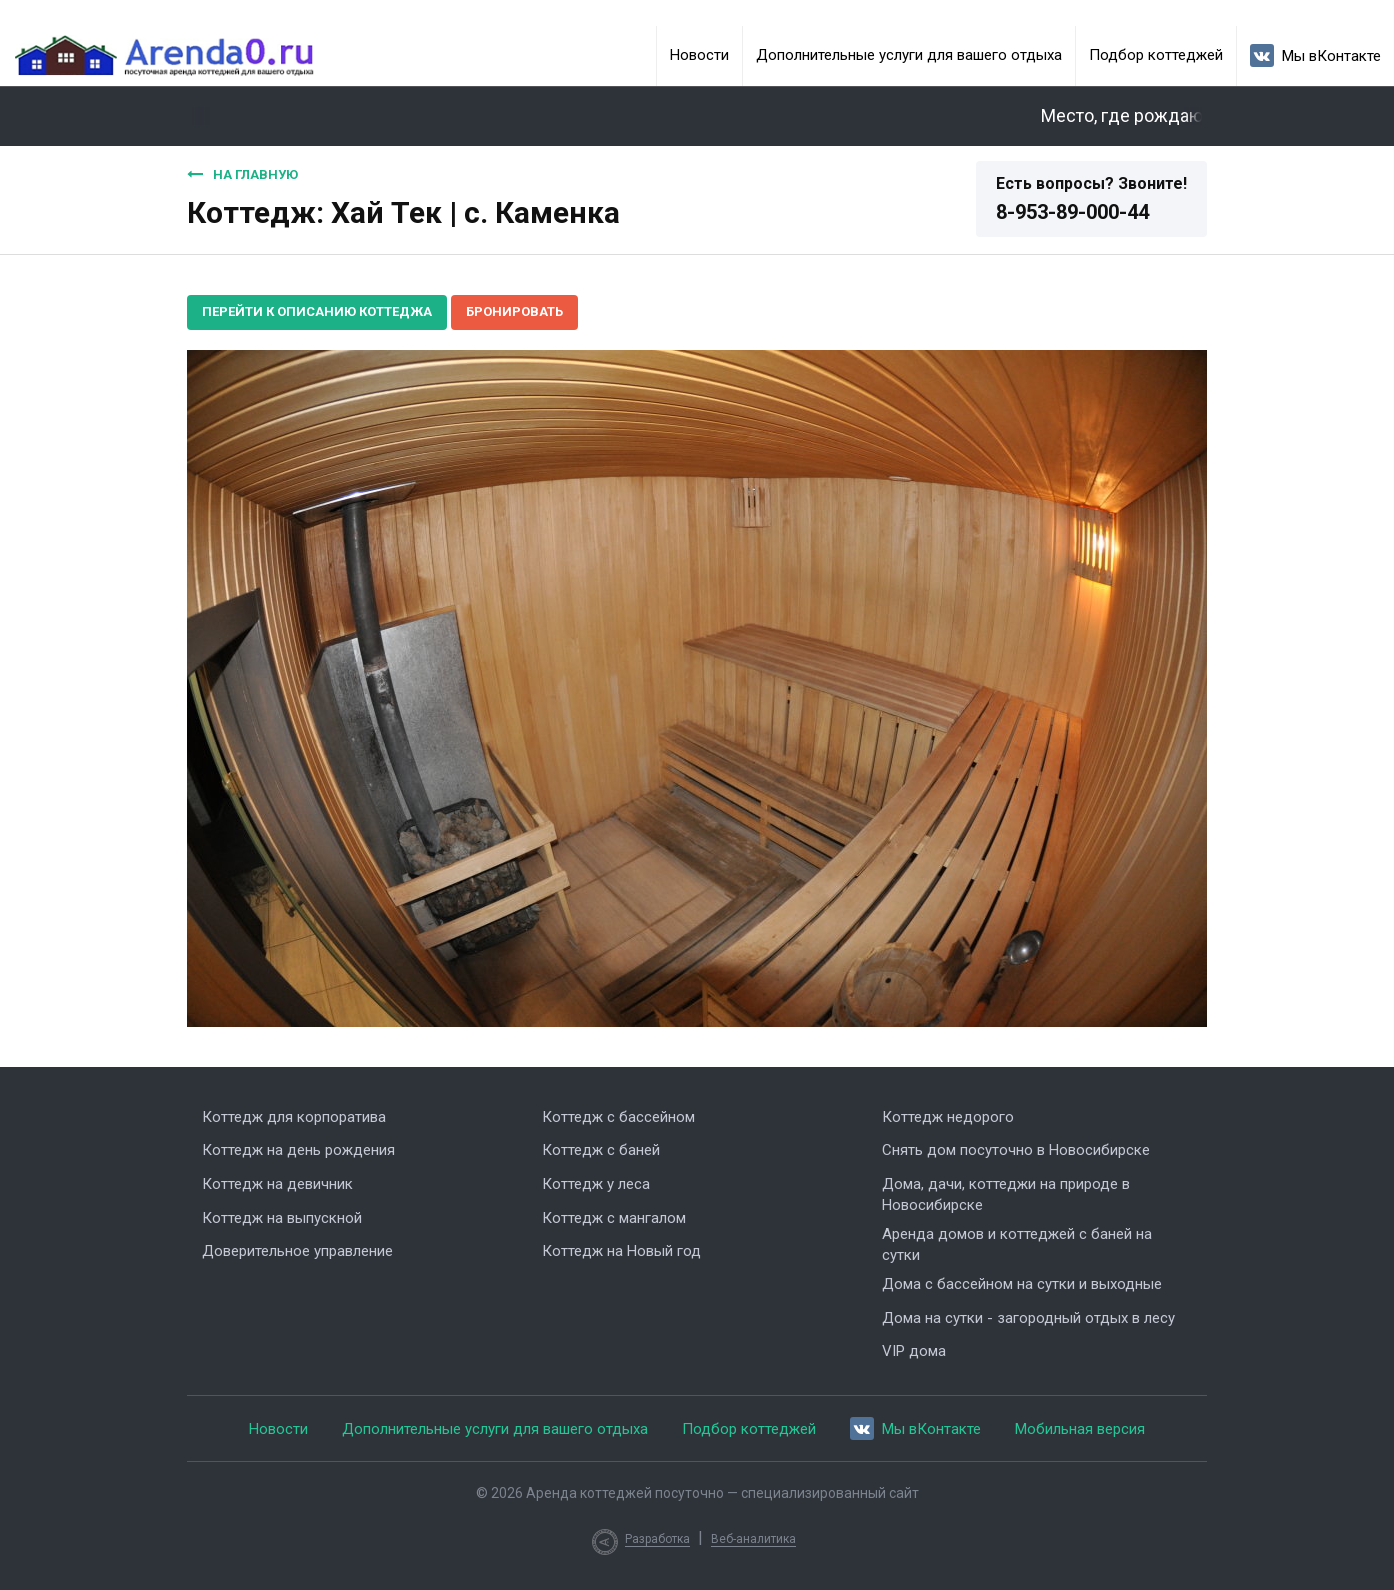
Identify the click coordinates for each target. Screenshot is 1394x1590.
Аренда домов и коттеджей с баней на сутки (1017, 1244)
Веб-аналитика (753, 1539)
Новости (699, 55)
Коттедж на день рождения (298, 1150)
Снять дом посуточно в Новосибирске (1016, 1150)
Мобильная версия (1080, 1429)
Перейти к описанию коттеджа (317, 311)
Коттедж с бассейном (618, 1117)
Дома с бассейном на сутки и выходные (1022, 1284)
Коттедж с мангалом (614, 1218)
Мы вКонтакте (1315, 55)
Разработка (657, 1539)
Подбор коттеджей (1156, 55)
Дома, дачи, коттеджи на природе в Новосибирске (1006, 1194)
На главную (242, 174)
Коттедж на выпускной (282, 1218)
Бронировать (514, 311)
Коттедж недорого (948, 1117)
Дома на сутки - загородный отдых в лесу (1028, 1318)
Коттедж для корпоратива (294, 1117)
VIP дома (914, 1351)
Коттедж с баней (601, 1150)
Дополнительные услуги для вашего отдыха (909, 55)
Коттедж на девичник (277, 1184)
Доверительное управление (297, 1251)
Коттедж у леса (596, 1184)
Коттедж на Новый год (621, 1251)
